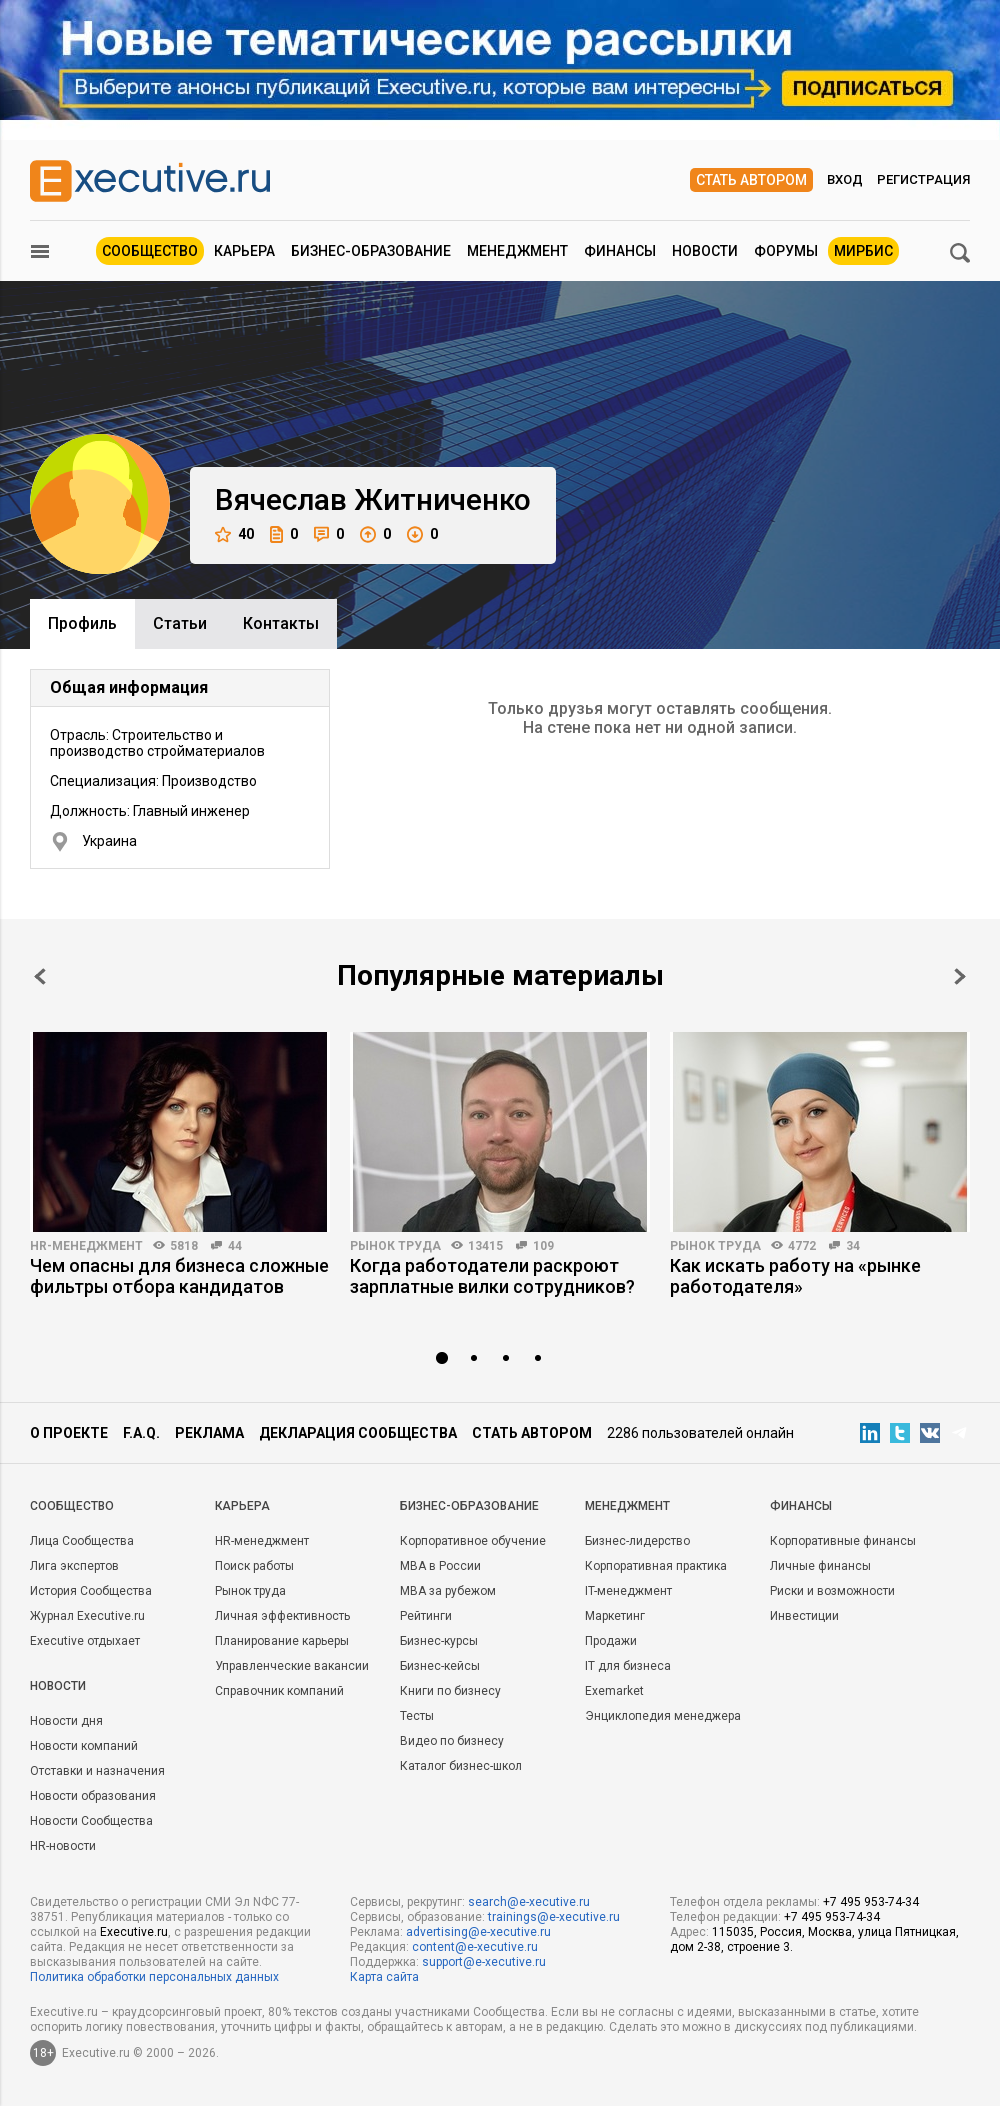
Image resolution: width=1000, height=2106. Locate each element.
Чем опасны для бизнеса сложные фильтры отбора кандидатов (179, 1276)
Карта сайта (384, 1977)
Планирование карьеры (282, 1641)
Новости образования (93, 1796)
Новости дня (66, 1721)
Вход (845, 179)
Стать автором (751, 180)
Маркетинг (615, 1616)
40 (234, 534)
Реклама (209, 1433)
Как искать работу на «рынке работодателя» (795, 1276)
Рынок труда (395, 1246)
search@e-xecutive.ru (529, 1902)
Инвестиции (804, 1616)
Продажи (611, 1641)
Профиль (82, 623)
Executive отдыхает (85, 1641)
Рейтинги (426, 1616)
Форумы (786, 251)
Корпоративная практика (656, 1566)
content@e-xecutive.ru (475, 1947)
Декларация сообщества (358, 1433)
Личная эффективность (282, 1616)
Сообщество (150, 251)
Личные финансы (820, 1566)
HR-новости (63, 1846)
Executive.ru (134, 1932)
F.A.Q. (141, 1433)
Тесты (417, 1716)
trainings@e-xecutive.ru (554, 1917)
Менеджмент (517, 251)
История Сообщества (91, 1591)
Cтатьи (180, 623)
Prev (40, 976)
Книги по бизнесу (450, 1691)
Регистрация (923, 179)
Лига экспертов (74, 1566)
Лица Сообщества (82, 1541)
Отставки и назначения (97, 1771)
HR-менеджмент (86, 1246)
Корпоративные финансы (843, 1541)
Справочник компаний (279, 1691)
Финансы (620, 251)
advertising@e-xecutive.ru (478, 1932)
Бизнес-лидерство (637, 1541)
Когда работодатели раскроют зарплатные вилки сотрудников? (492, 1276)
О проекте (69, 1433)
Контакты (281, 623)
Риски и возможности (832, 1591)
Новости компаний (84, 1746)
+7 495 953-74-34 (871, 1902)
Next (960, 976)
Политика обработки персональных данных (154, 1977)
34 (853, 1246)
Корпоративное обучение (473, 1541)
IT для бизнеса (628, 1666)
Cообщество (72, 1506)
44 (235, 1246)
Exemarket (614, 1691)
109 (543, 1246)
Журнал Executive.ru (87, 1616)
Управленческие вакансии (292, 1666)
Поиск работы (254, 1566)
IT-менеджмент (628, 1591)
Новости (705, 251)
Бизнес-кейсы (440, 1666)
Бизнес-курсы (439, 1641)
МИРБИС (863, 251)
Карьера (244, 251)
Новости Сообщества (91, 1821)
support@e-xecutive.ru (484, 1962)
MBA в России (440, 1566)
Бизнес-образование (371, 251)
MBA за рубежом (448, 1591)
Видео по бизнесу (452, 1741)
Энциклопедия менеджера (663, 1716)
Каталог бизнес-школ (461, 1766)
